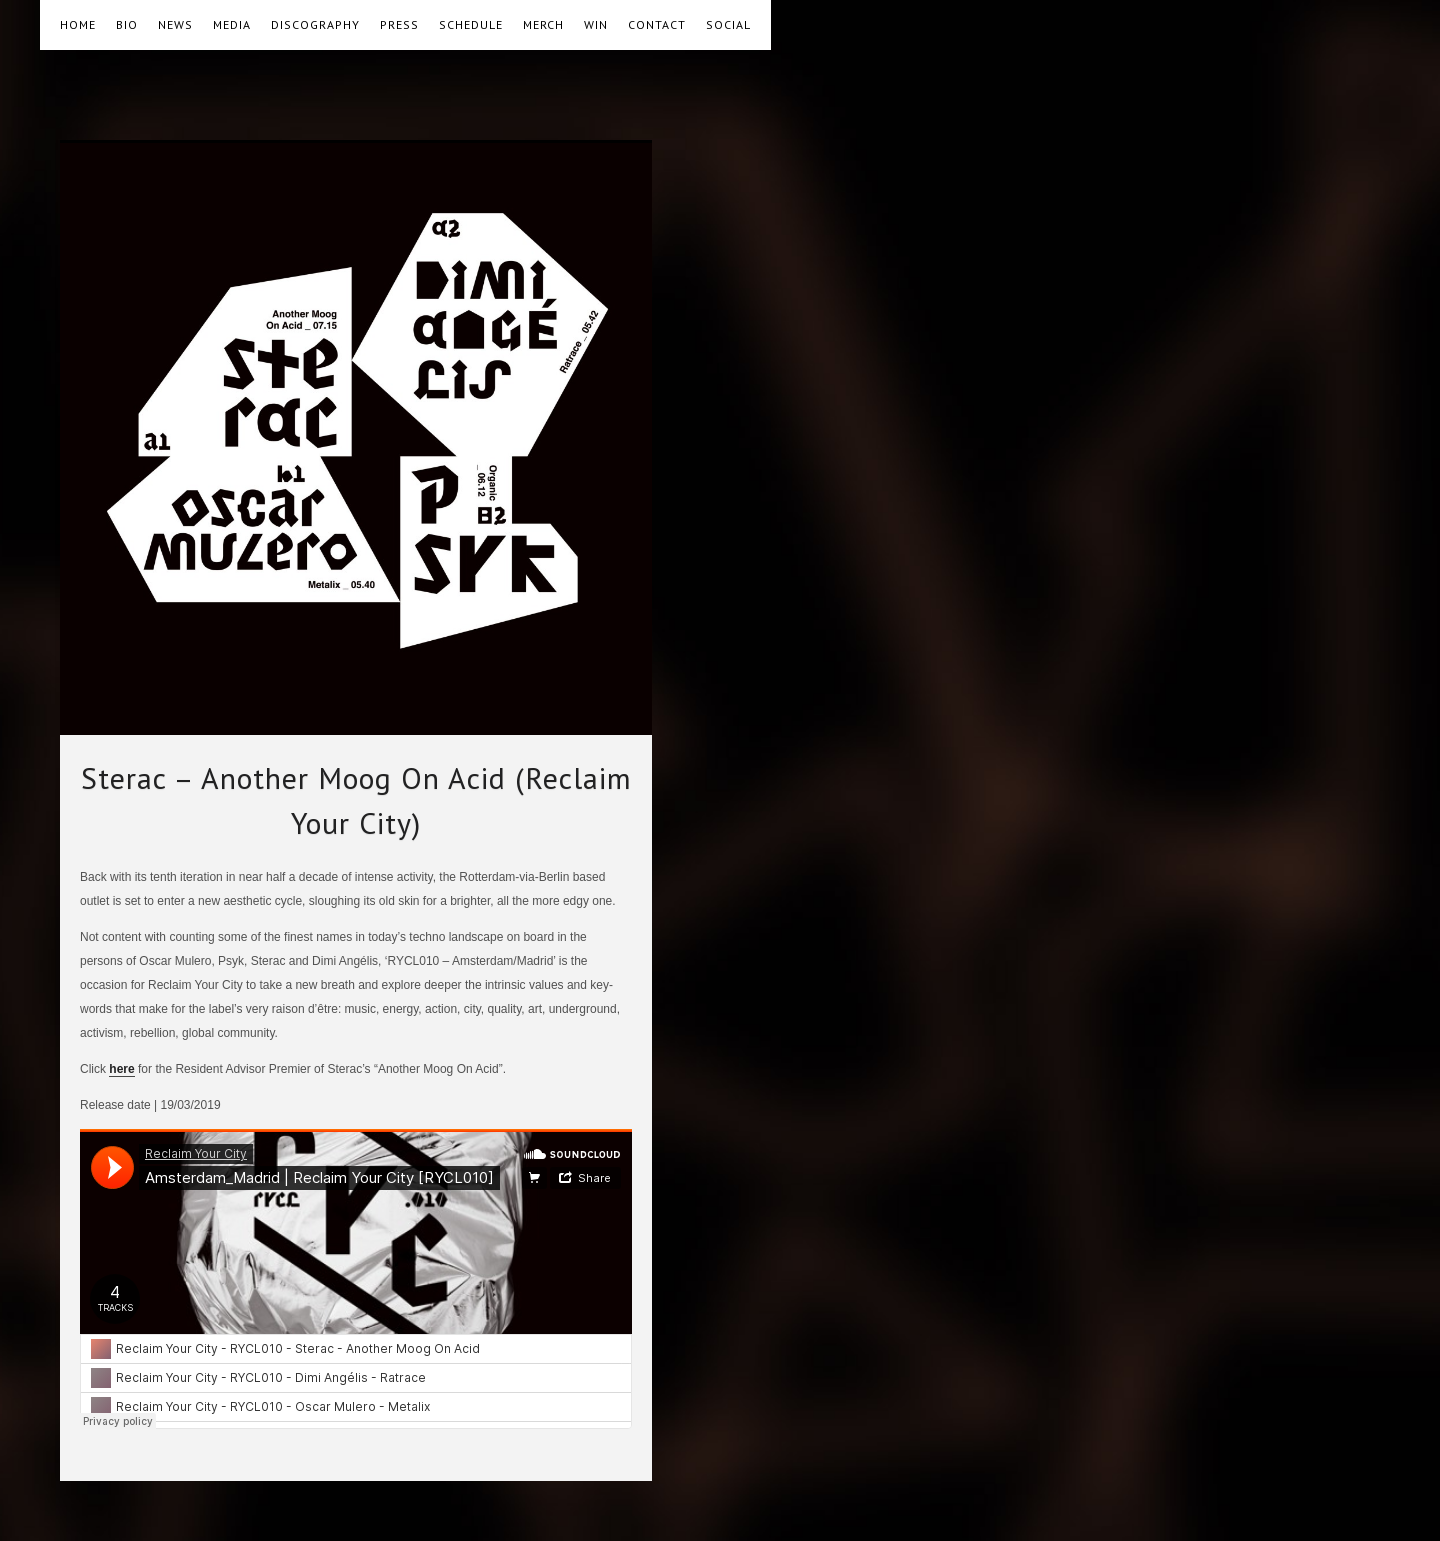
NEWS (175, 24)
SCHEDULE (471, 24)
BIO (127, 24)
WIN (596, 24)
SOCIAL (728, 24)
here (121, 1069)
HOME (78, 24)
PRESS (399, 24)
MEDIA (232, 24)
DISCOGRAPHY (315, 24)
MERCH (543, 24)
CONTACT (657, 24)
